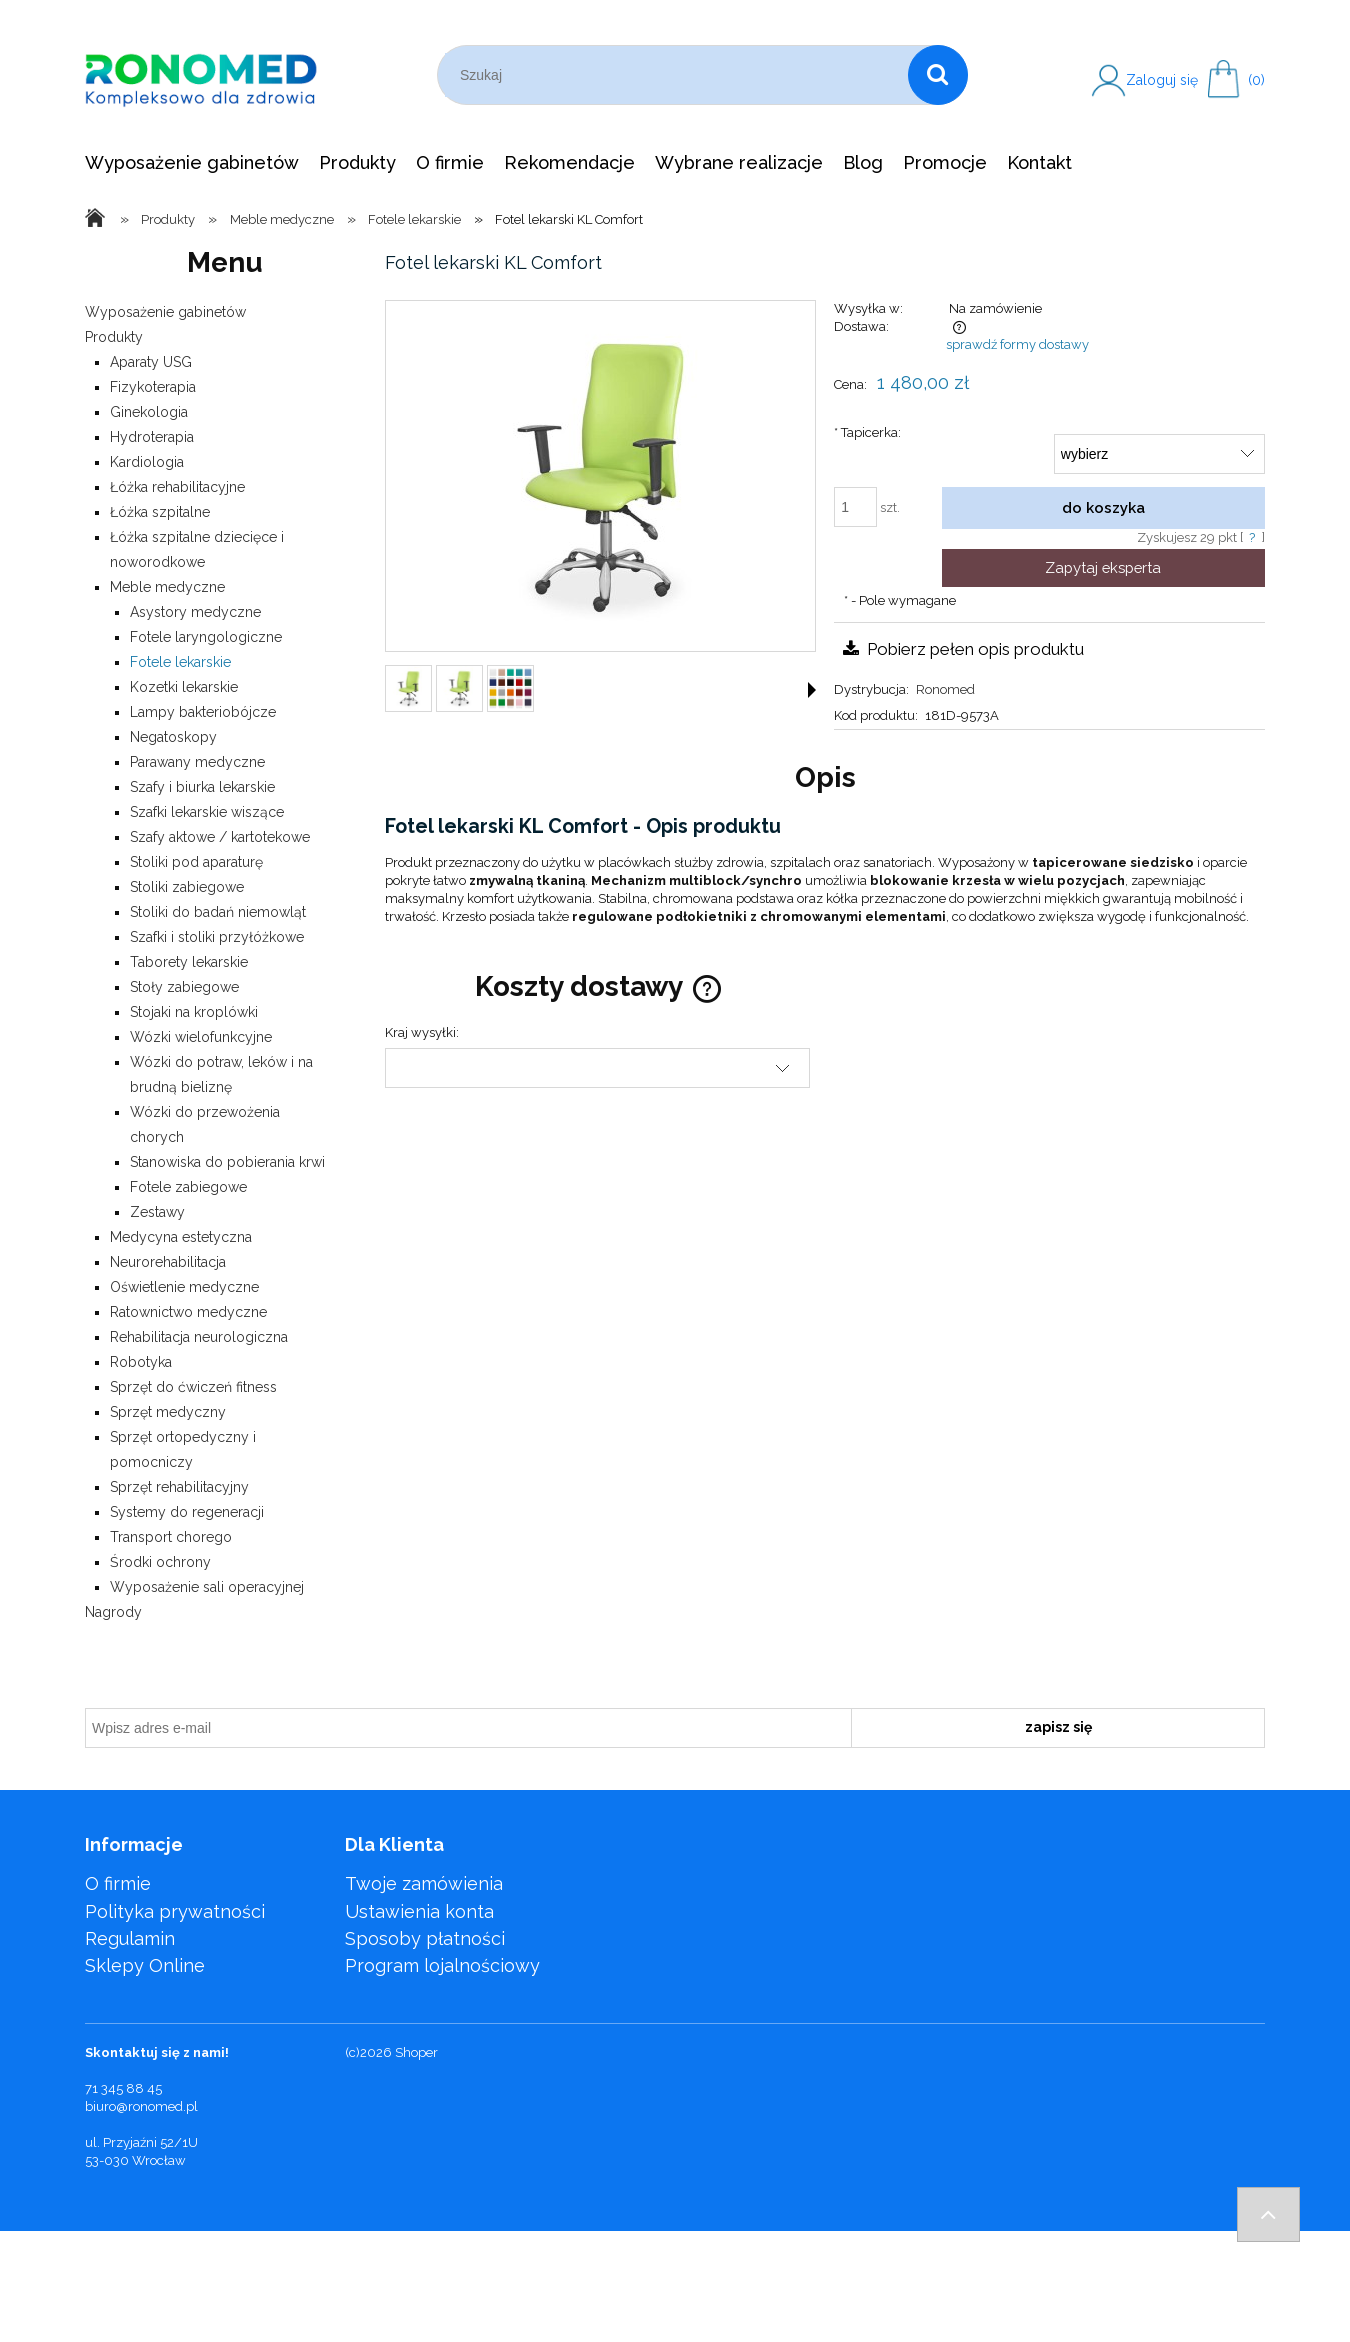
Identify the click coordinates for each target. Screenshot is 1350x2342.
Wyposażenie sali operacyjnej (207, 1587)
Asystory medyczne (195, 612)
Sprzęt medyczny (168, 1412)
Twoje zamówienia (424, 1883)
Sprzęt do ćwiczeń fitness (193, 1387)
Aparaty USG (151, 362)
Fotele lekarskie (180, 662)
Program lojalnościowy (442, 1965)
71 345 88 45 (123, 2088)
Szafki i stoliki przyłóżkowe (217, 937)
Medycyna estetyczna (181, 1237)
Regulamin (130, 1938)
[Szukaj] (938, 75)
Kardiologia (147, 462)
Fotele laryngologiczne (206, 637)
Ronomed (945, 689)
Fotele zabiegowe (188, 1187)
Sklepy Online (145, 1965)
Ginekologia (149, 412)
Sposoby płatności (425, 1938)
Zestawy (157, 1212)
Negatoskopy (173, 737)
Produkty (114, 337)
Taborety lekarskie (189, 962)
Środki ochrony (160, 1562)
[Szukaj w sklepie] (676, 75)
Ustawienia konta (419, 1911)
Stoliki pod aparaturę (196, 862)
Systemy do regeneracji (187, 1512)
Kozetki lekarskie (184, 687)
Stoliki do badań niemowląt (218, 912)
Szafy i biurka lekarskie (202, 787)
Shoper (416, 2052)
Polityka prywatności (175, 1911)
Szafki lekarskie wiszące (207, 812)
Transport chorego (171, 1537)
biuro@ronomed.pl (141, 2106)
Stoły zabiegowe (184, 987)
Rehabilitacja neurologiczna (199, 1337)
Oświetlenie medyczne (184, 1287)
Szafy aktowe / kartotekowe (220, 837)
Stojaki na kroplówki (194, 1012)
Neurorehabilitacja (168, 1262)
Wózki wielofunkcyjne (201, 1037)
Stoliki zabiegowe (187, 887)
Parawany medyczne (197, 762)
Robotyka (141, 1362)
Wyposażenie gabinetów (165, 312)
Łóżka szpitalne (160, 512)
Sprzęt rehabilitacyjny (179, 1487)
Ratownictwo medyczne (188, 1312)
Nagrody (113, 1612)
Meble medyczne (167, 587)
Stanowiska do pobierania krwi (227, 1162)
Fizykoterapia (153, 387)
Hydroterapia (152, 437)
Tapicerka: (867, 432)
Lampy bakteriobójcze (203, 712)
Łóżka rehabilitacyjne (177, 487)
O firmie (118, 1883)
